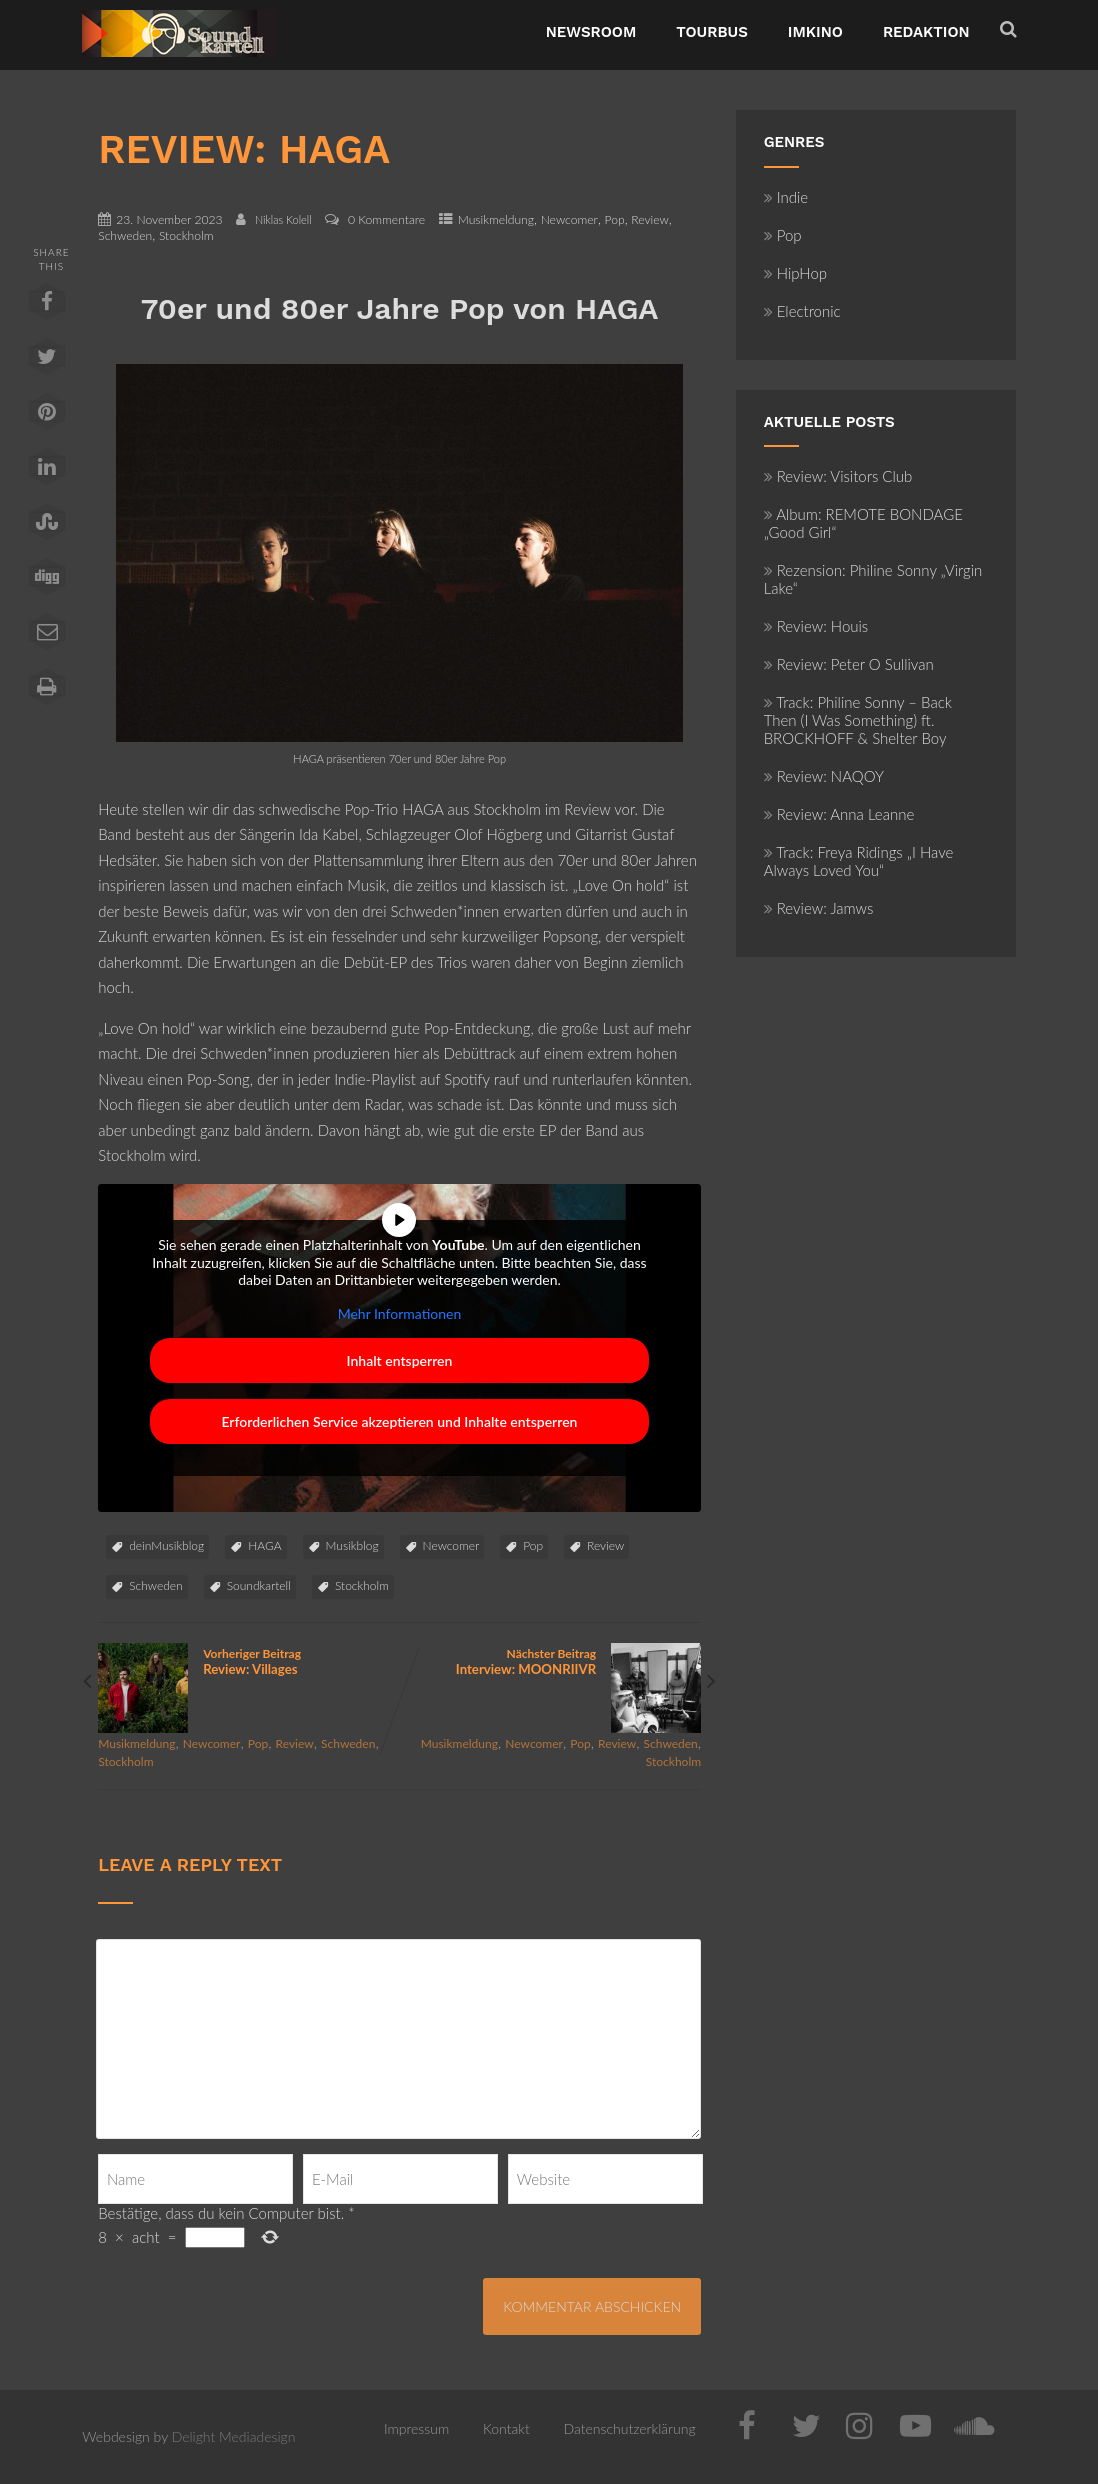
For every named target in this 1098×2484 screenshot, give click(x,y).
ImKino (815, 32)
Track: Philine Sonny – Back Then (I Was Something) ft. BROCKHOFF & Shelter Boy (858, 720)
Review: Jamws (819, 908)
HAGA (264, 1545)
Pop (615, 219)
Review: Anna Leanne (839, 814)
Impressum (416, 2428)
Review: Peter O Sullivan (849, 664)
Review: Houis (816, 626)
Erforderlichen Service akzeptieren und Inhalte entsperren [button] (400, 1421)
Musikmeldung (496, 219)
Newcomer (569, 219)
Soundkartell (259, 1585)
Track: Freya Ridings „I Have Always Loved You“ (859, 861)
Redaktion (926, 32)
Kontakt (506, 2428)
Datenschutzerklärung (630, 2428)
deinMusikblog (166, 1545)
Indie (786, 197)
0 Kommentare (386, 219)
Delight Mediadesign (234, 2436)
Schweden (125, 235)
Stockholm (186, 235)
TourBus (712, 32)
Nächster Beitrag (550, 1661)
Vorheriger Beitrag (248, 1661)
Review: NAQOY (824, 776)
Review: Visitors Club (838, 476)
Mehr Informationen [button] (400, 1312)
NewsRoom (591, 32)
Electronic (802, 311)
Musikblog (352, 1545)
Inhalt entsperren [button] (400, 1360)
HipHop (795, 273)
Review (650, 219)
